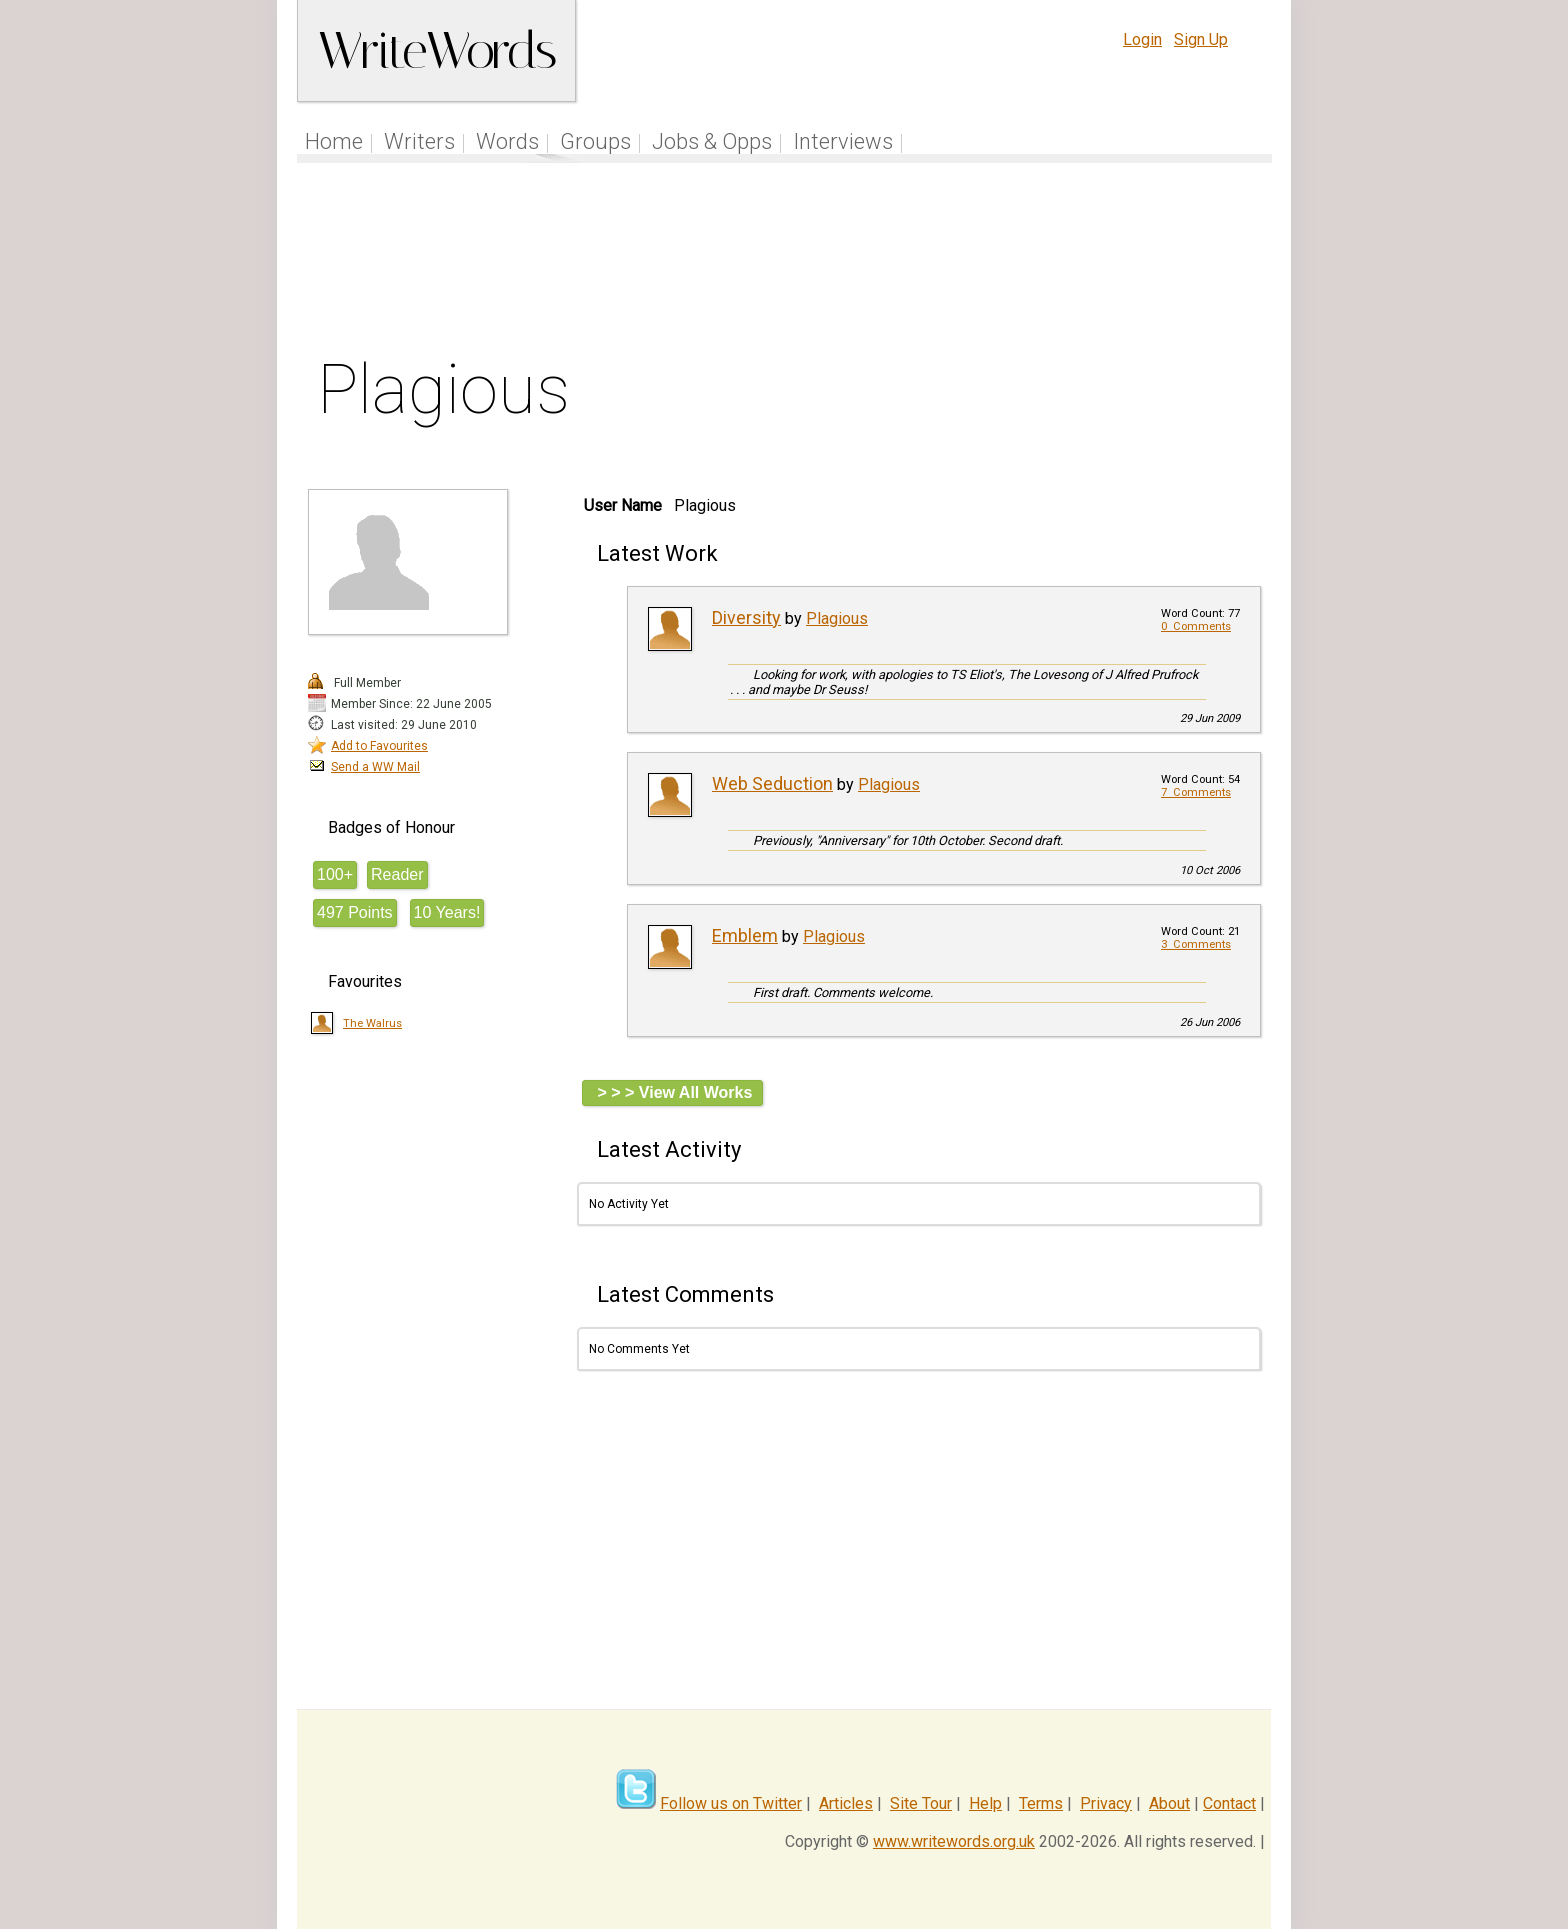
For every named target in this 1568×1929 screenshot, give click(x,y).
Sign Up (1201, 39)
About (1169, 1803)
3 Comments (1196, 944)
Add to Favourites (379, 746)
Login (1142, 39)
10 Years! (447, 912)
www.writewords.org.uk (954, 1841)
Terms (1041, 1803)
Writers (419, 141)
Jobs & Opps (712, 141)
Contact (1229, 1803)
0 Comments (1196, 626)
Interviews (843, 141)
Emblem (745, 935)
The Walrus (372, 1023)
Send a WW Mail (375, 767)
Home (334, 141)
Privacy (1106, 1803)
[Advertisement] (785, 264)
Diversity (746, 617)
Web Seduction (772, 783)
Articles (846, 1803)
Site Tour (921, 1803)
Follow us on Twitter (731, 1803)
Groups (595, 141)
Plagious (837, 618)
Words (507, 141)
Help (985, 1803)
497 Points (355, 912)
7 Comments (1196, 792)
